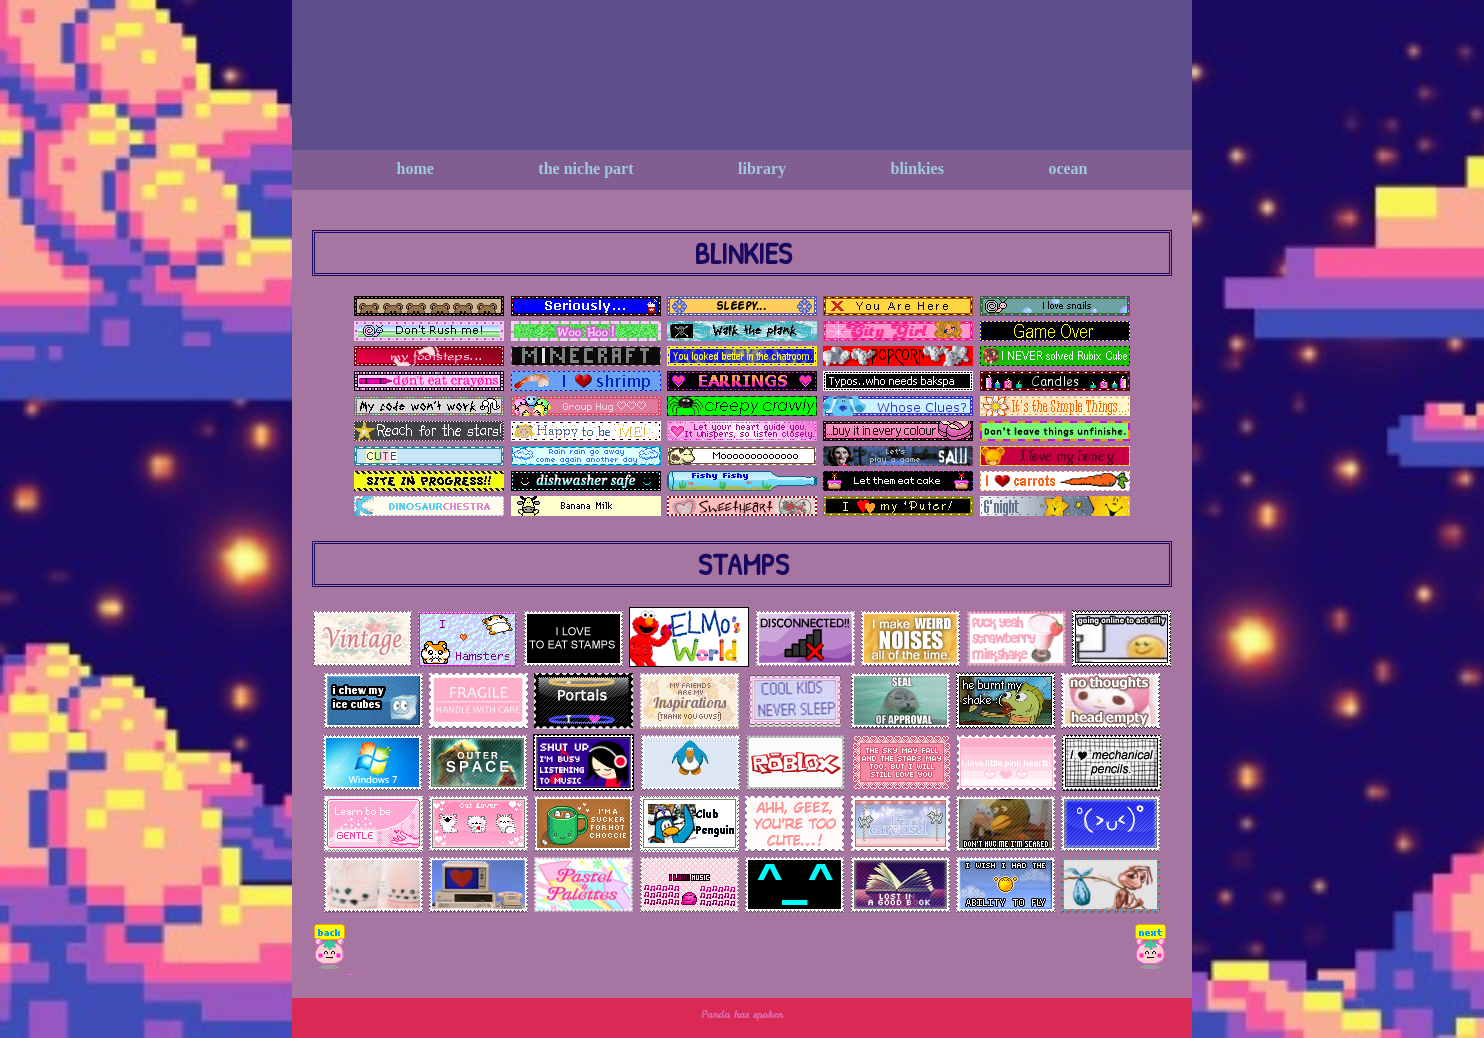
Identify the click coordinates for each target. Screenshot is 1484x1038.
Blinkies (917, 168)
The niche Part (585, 168)
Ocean (1067, 168)
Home (415, 168)
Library (762, 168)
